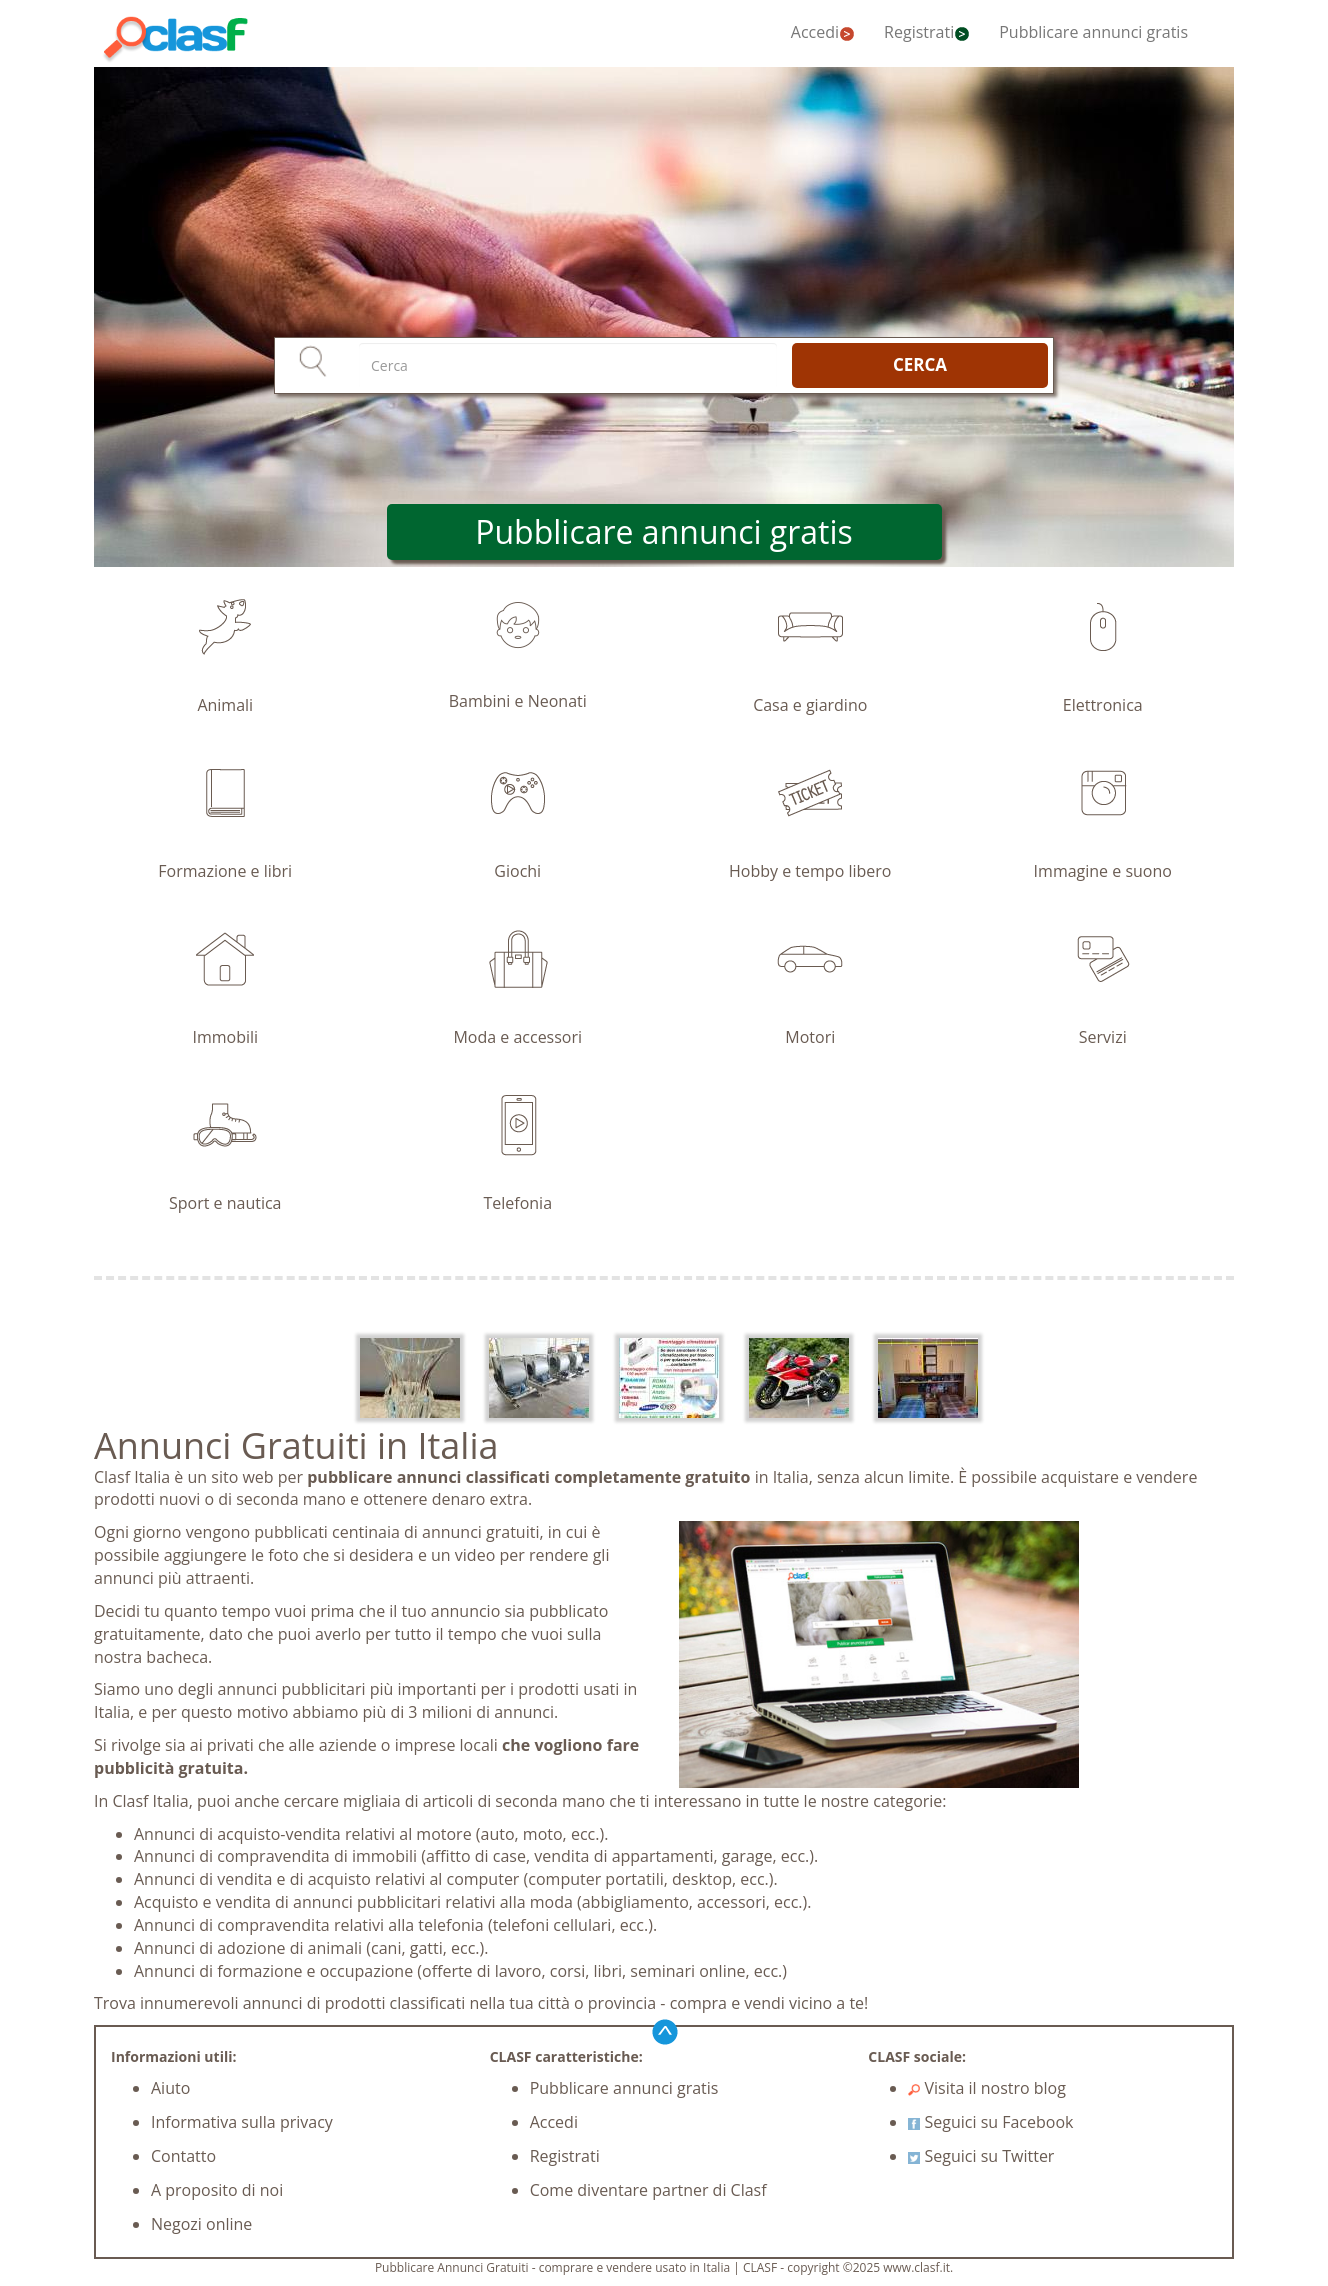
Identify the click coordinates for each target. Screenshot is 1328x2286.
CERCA (920, 364)
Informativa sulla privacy (242, 2122)
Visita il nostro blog (987, 2088)
